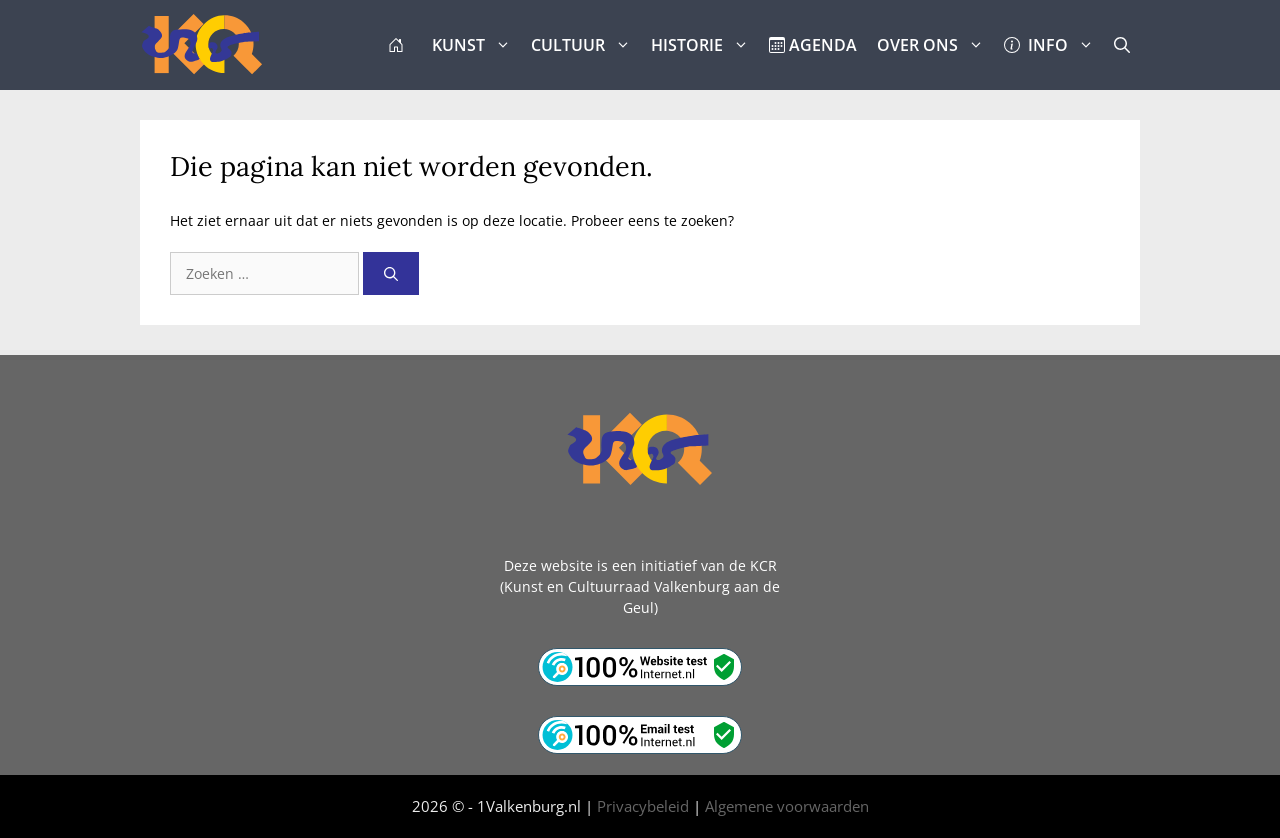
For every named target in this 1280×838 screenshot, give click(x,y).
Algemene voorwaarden (787, 806)
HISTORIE (705, 45)
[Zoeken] (391, 273)
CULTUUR (586, 45)
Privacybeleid (643, 806)
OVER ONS (935, 45)
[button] (1122, 45)
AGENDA (813, 45)
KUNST (476, 45)
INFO (1054, 45)
